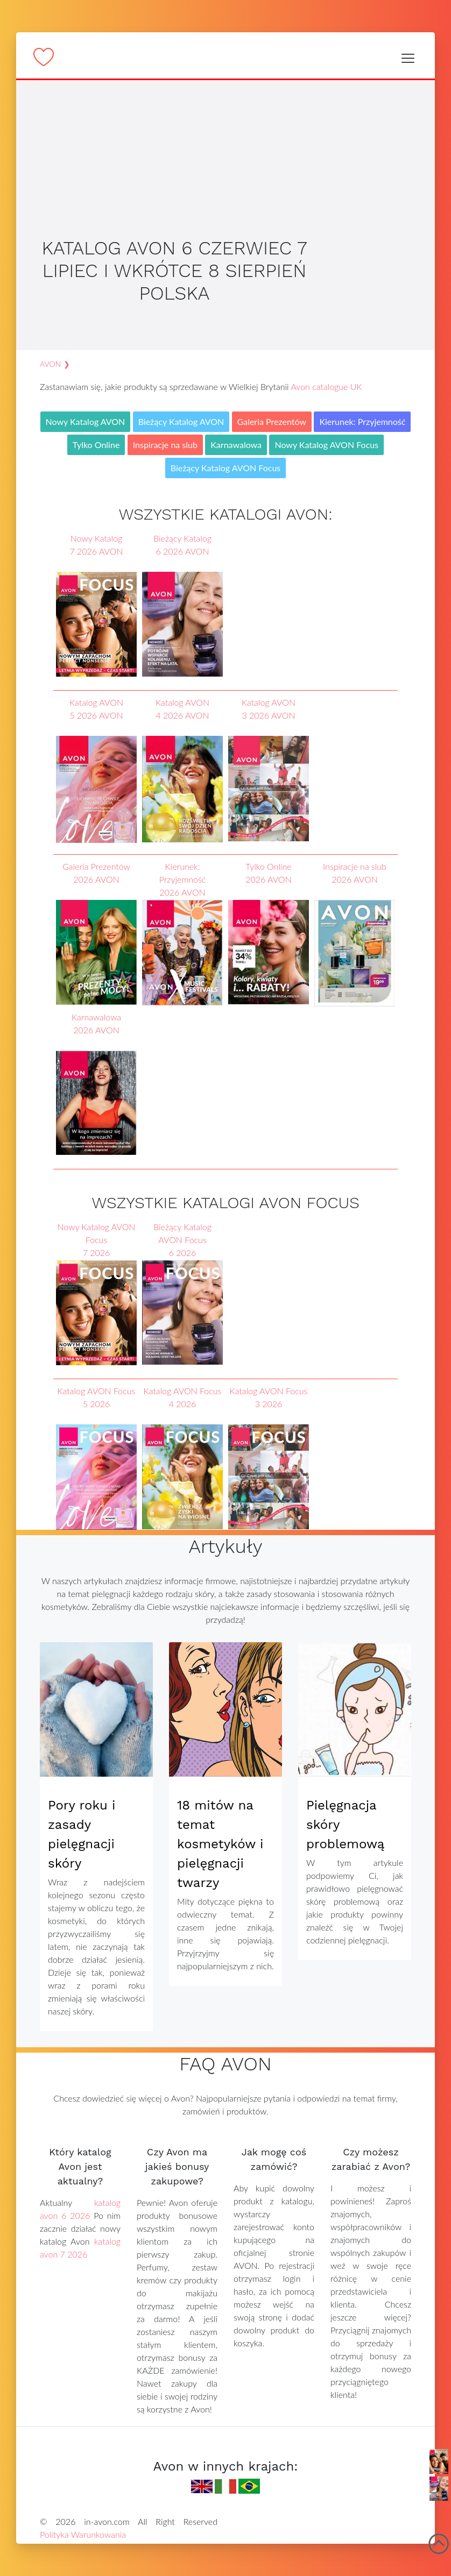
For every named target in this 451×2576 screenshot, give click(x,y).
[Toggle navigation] (408, 58)
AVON (50, 363)
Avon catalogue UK (326, 386)
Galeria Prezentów (272, 421)
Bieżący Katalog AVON (181, 421)
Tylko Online (96, 444)
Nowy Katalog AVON (85, 421)
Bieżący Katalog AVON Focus (226, 468)
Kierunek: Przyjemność (362, 421)
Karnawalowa (236, 444)
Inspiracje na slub (165, 444)
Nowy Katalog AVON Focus (326, 444)
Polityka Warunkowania (83, 2534)
